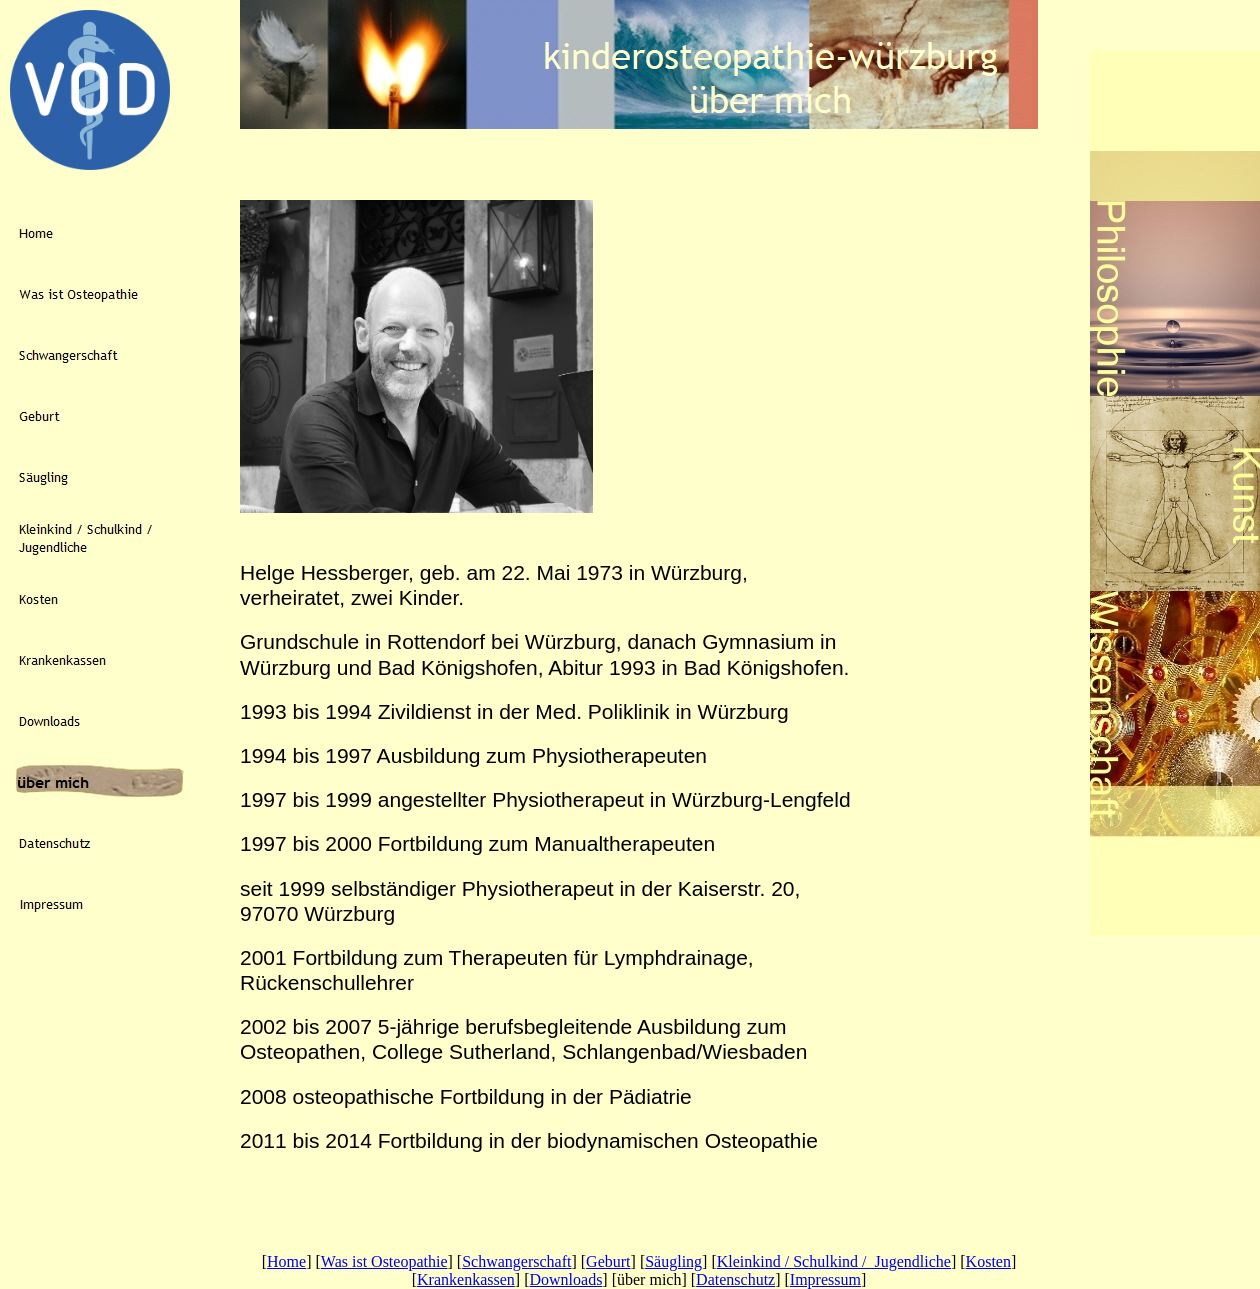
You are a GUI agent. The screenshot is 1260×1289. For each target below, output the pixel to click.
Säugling (673, 1261)
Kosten (988, 1261)
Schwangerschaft (516, 1261)
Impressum (825, 1279)
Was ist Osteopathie (384, 1261)
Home (286, 1261)
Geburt (608, 1261)
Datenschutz (735, 1279)
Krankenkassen (466, 1279)
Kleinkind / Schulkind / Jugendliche (834, 1261)
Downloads (565, 1279)
